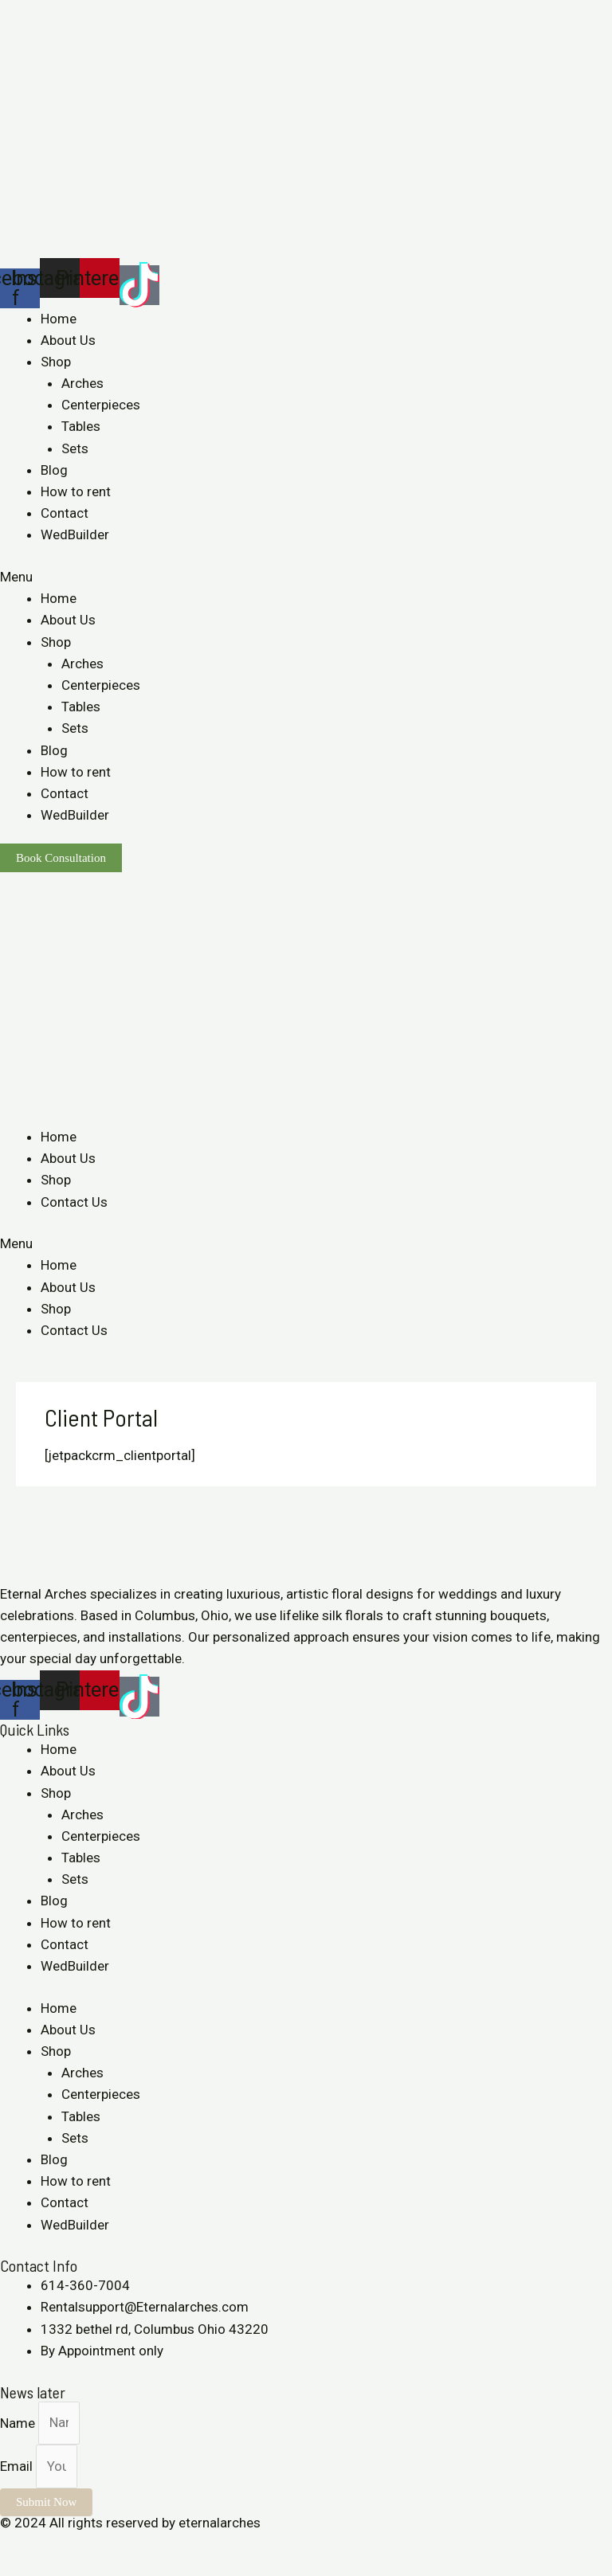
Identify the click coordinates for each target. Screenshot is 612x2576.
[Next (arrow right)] (51, 2568)
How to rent (76, 491)
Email (18, 2466)
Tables (80, 426)
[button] (306, 577)
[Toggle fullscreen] (86, 2545)
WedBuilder (75, 534)
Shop (56, 362)
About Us (68, 340)
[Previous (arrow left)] (16, 2568)
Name (19, 2422)
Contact (64, 513)
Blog (54, 470)
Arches (82, 383)
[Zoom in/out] (121, 2545)
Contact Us (74, 1202)
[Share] (51, 2545)
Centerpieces (100, 405)
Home (58, 319)
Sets (74, 448)
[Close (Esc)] (16, 2545)
